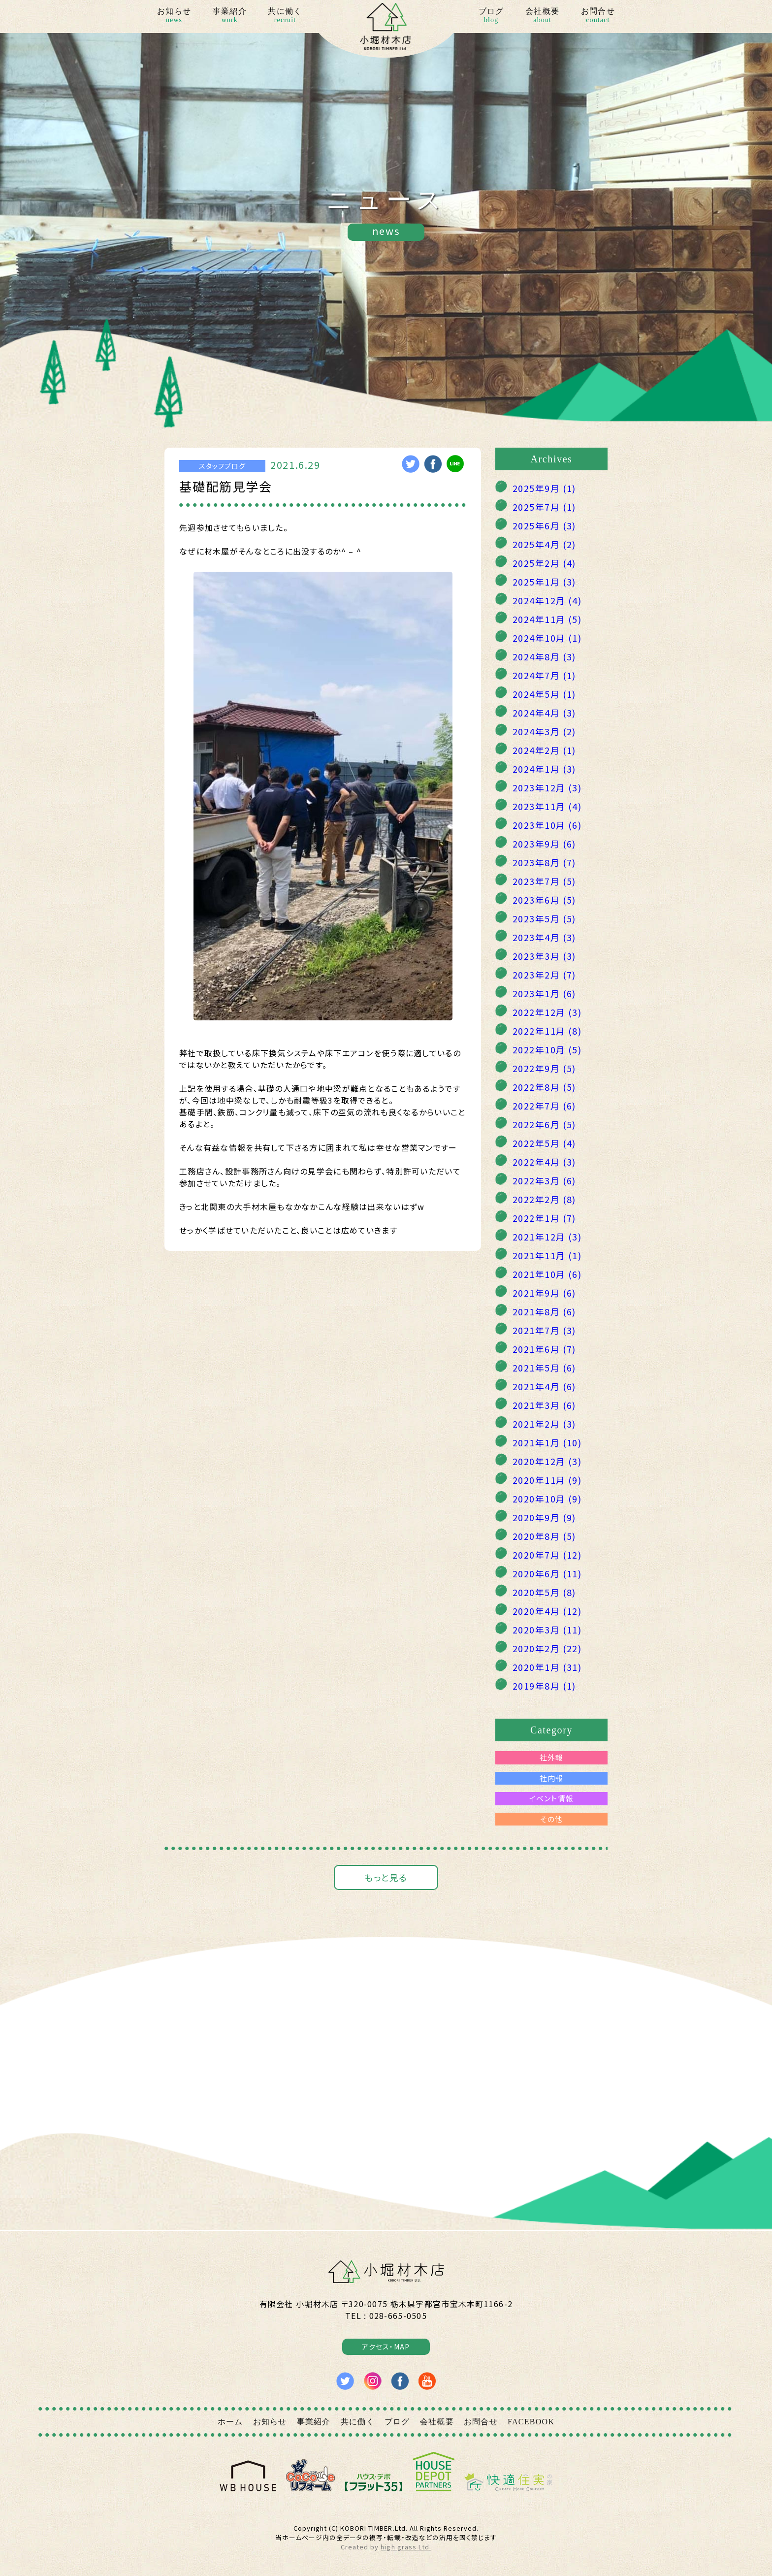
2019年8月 (544, 1685)
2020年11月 (547, 1479)
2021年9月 (544, 1292)
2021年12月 (547, 1236)
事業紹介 (230, 16)
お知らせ (174, 16)
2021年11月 (547, 1255)
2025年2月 (544, 562)
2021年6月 (544, 1348)
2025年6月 (544, 525)
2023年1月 (544, 993)
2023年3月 (544, 955)
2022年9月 (544, 1068)
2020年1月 (547, 1667)
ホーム (230, 2421)
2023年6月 (544, 899)
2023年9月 (544, 843)
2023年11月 (547, 806)
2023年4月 (544, 937)
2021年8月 (544, 1311)
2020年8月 (544, 1536)
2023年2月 (544, 974)
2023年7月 (544, 881)
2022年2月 (544, 1199)
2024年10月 (547, 637)
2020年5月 (544, 1592)
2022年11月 (547, 1030)
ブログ (491, 16)
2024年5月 (544, 693)
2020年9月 (544, 1517)
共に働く (285, 16)
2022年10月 (547, 1049)
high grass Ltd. (406, 2546)
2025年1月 (544, 581)
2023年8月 (544, 862)
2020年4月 (547, 1610)
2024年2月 (544, 750)
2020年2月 (547, 1648)
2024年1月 (544, 768)
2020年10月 (547, 1498)
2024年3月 (544, 731)
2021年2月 (544, 1423)
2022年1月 (544, 1217)
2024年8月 (544, 656)
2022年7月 (544, 1105)
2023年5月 (544, 918)
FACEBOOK (531, 2421)
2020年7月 (547, 1554)
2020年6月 (547, 1573)
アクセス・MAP (386, 2346)
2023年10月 (547, 824)
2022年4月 (544, 1161)
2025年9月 (544, 488)
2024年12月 (547, 600)
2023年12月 (547, 787)
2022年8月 (544, 1086)
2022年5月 (544, 1143)
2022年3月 (544, 1180)
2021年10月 (547, 1274)
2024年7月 (544, 675)
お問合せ (598, 16)
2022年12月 (547, 1012)
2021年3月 (544, 1405)
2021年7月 (544, 1330)
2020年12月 (547, 1461)
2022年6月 (544, 1124)
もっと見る (385, 1877)
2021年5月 (544, 1367)
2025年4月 (544, 544)
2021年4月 (544, 1386)
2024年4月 (544, 712)
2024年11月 (547, 619)
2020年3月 (547, 1629)
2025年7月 (544, 506)
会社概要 (542, 16)
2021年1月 (547, 1442)
